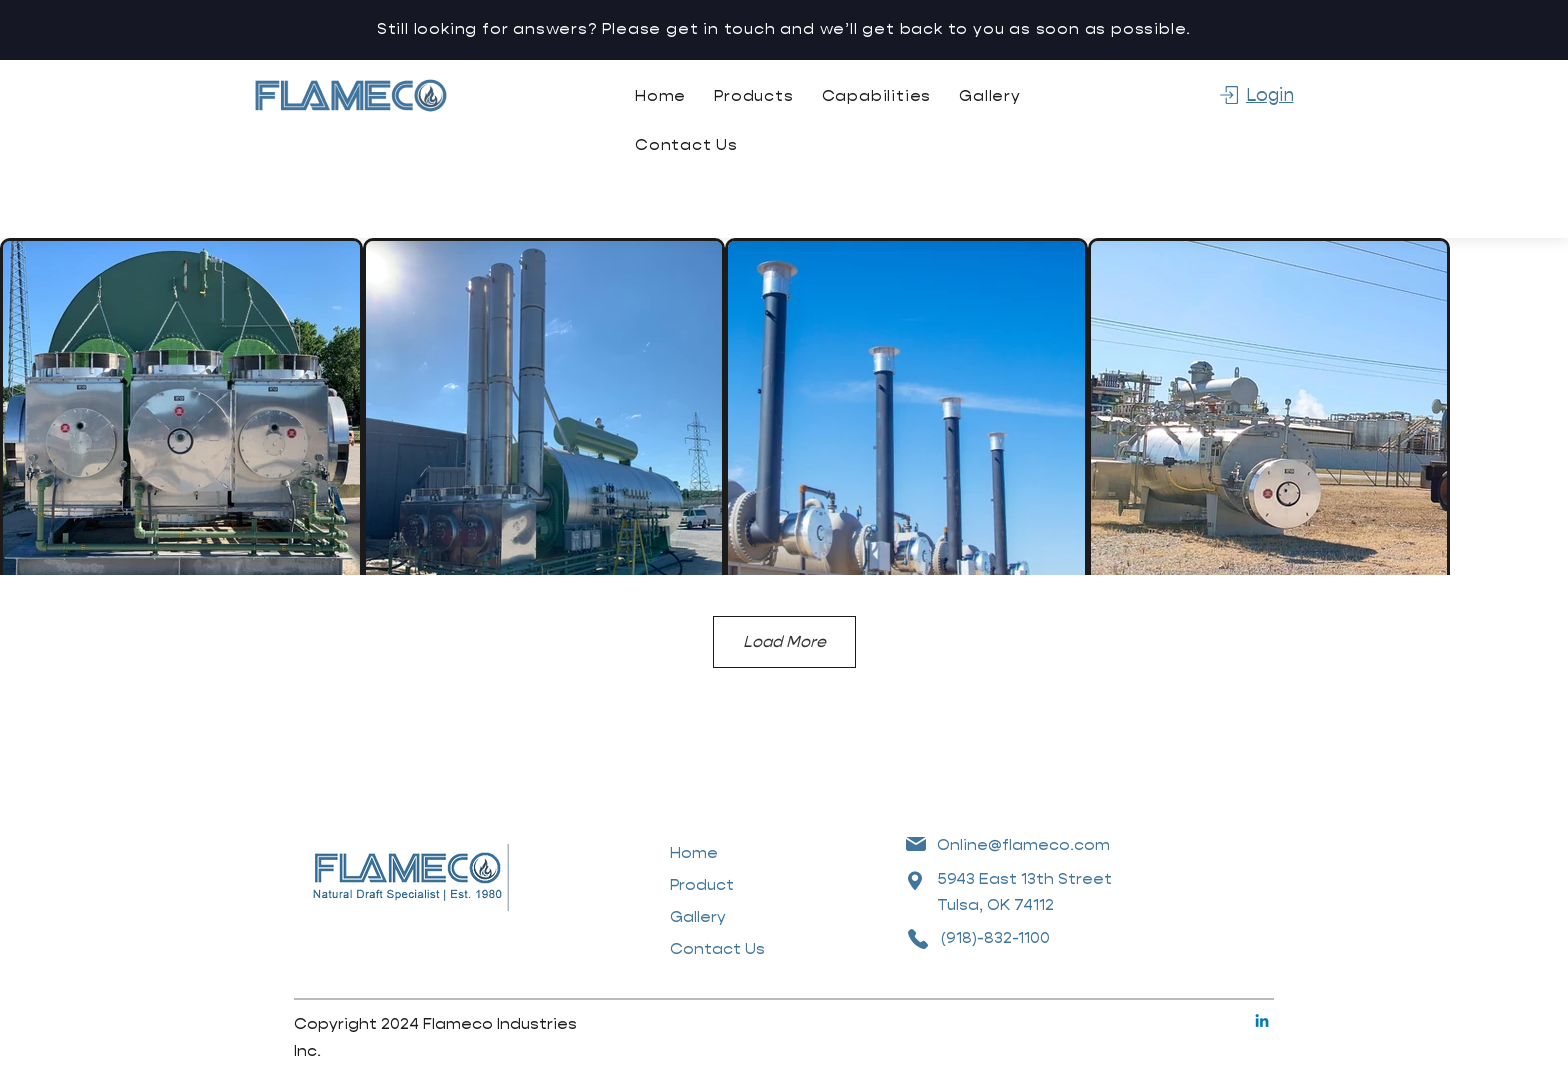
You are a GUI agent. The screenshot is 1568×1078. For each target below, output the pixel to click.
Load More (784, 641)
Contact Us (717, 948)
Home (694, 852)
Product (702, 884)
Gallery (698, 916)
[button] (753, 95)
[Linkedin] (1262, 1022)
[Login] (1256, 95)
